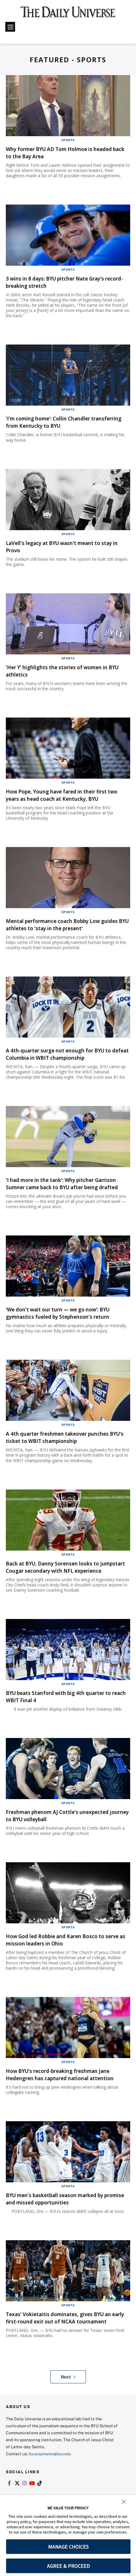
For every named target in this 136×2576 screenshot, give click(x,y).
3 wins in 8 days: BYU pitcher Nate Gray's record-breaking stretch (64, 282)
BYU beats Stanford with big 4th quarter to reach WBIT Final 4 (64, 1718)
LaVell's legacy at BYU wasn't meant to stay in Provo (62, 546)
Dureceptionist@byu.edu (52, 2490)
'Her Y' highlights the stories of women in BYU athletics (66, 670)
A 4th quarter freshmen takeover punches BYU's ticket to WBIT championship (67, 1451)
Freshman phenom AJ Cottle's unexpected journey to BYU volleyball (67, 1837)
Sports (68, 140)
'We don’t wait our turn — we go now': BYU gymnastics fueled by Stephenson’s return (68, 1327)
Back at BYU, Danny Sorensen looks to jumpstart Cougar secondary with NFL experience (61, 1585)
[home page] (68, 14)
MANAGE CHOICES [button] (68, 2546)
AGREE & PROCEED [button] (68, 2566)
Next (68, 2413)
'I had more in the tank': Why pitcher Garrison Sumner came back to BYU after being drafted (65, 1194)
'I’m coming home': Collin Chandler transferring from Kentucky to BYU (57, 421)
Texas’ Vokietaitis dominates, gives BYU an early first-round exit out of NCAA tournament (68, 2350)
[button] (124, 2501)
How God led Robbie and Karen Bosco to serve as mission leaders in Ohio (64, 1961)
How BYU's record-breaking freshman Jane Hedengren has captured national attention (68, 2100)
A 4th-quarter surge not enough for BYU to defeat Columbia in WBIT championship (67, 1061)
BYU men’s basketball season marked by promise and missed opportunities (64, 2227)
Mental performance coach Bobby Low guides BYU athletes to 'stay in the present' (62, 928)
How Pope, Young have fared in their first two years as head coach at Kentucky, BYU (67, 795)
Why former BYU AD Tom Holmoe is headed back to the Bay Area (58, 152)
